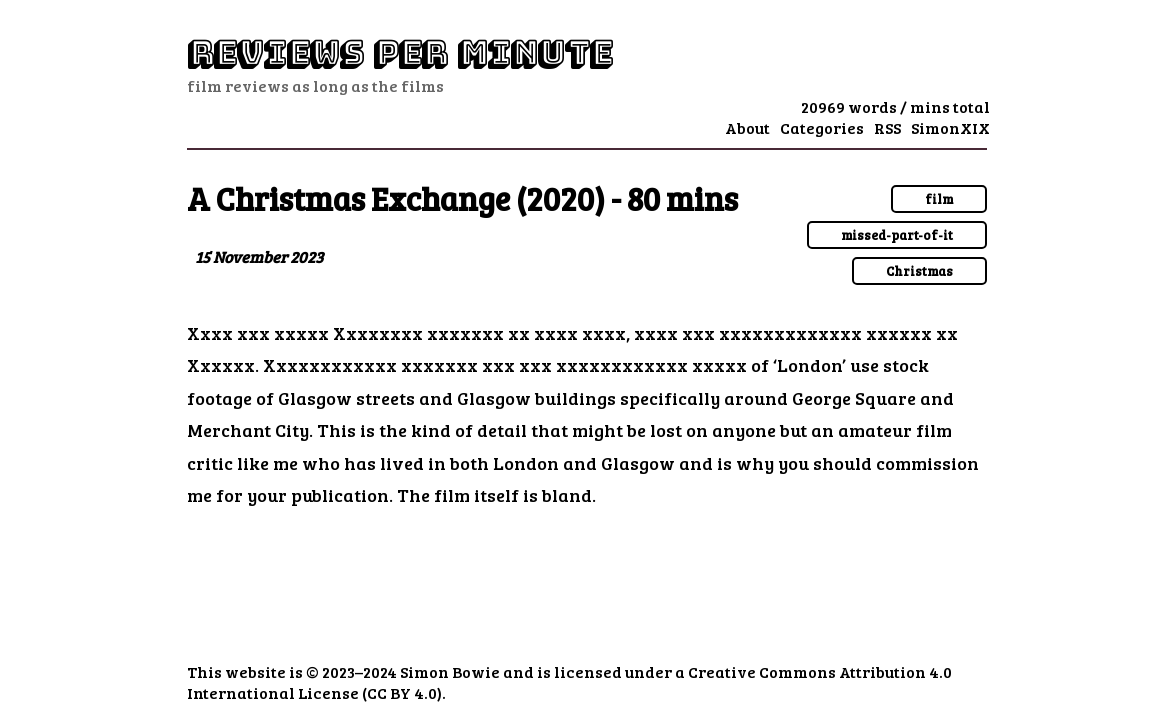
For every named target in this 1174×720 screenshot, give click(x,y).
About (747, 127)
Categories (822, 127)
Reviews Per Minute (399, 53)
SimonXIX (950, 127)
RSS (887, 127)
